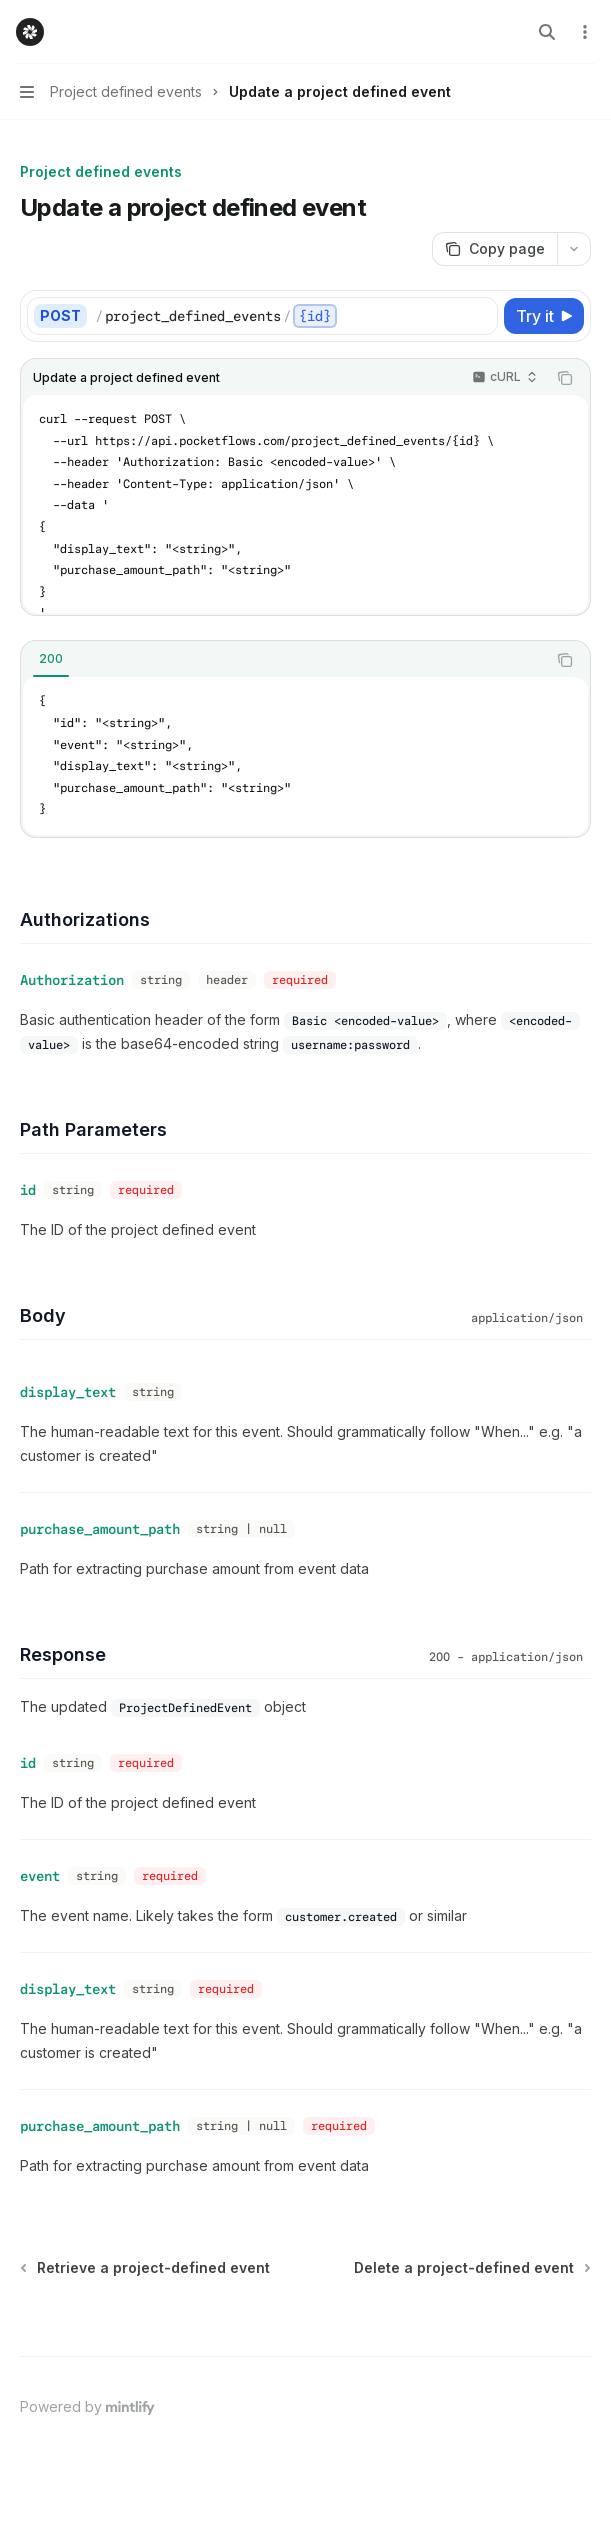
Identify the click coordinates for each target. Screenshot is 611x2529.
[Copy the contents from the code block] (565, 378)
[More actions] (585, 32)
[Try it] (544, 316)
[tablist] (283, 660)
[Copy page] (494, 249)
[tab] (51, 659)
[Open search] (547, 32)
